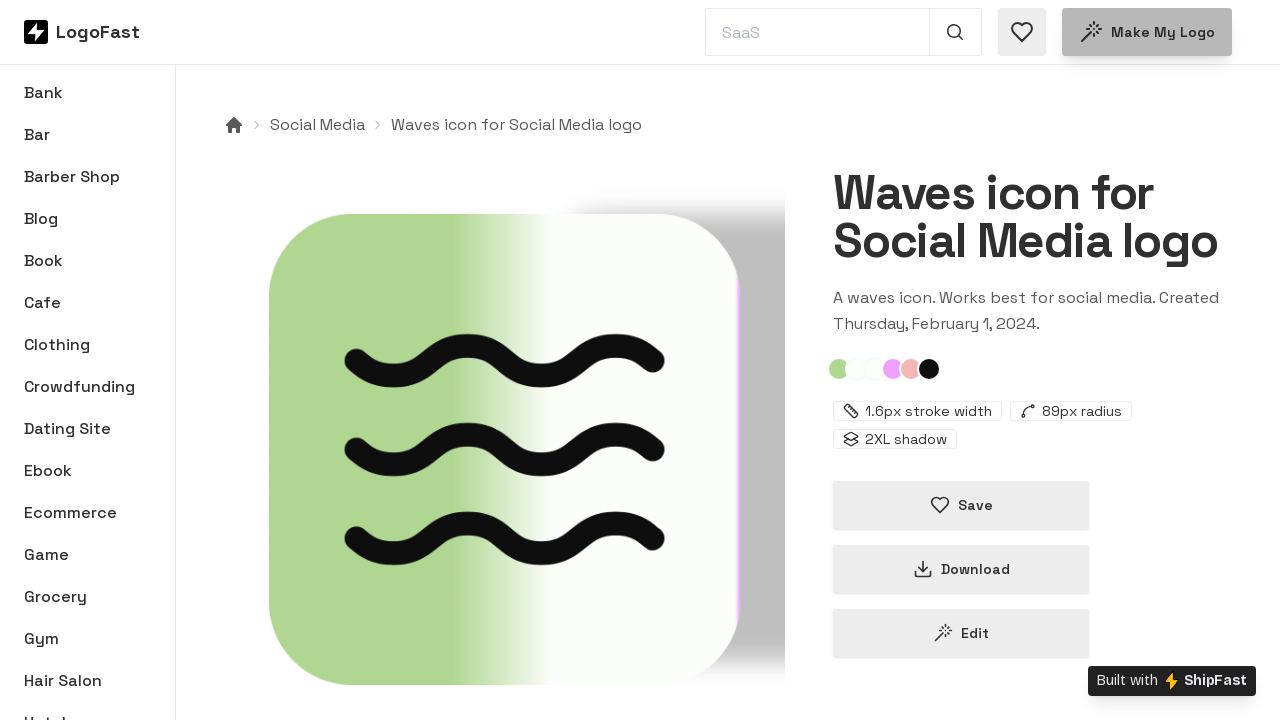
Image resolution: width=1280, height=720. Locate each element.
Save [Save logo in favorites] (961, 505)
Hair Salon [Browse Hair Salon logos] (63, 680)
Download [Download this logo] (961, 569)
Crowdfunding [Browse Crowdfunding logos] (79, 386)
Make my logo (1147, 32)
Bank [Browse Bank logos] (43, 92)
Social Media (317, 124)
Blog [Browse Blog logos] (41, 218)
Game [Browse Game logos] (46, 554)
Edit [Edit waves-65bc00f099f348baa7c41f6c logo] (961, 633)
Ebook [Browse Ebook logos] (48, 470)
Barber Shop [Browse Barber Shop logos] (72, 176)
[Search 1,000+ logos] (955, 32)
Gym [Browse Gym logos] (41, 638)
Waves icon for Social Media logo (516, 124)
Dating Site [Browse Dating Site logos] (67, 428)
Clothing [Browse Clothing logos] (57, 344)
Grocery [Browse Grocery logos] (55, 596)
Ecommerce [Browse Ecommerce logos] (70, 512)
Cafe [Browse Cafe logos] (42, 302)
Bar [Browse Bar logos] (37, 134)
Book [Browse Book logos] (43, 260)
